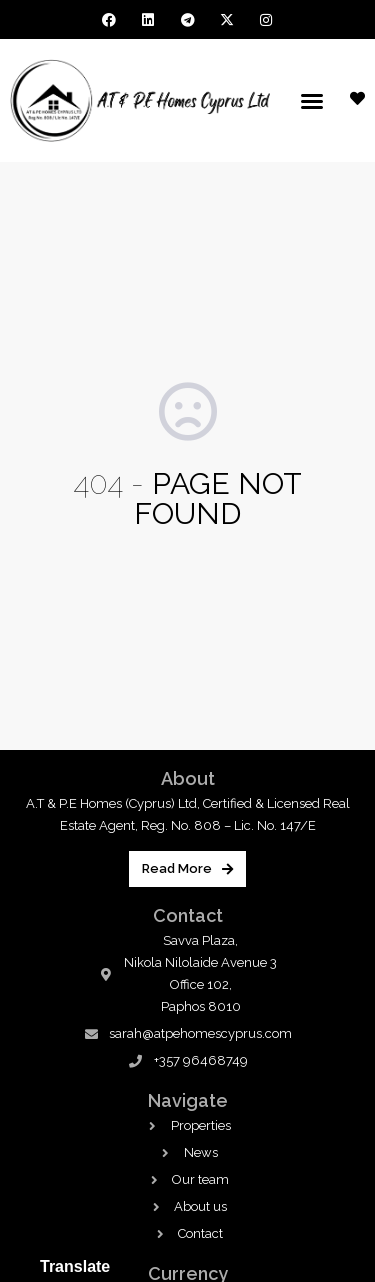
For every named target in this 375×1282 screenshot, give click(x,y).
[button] (312, 101)
